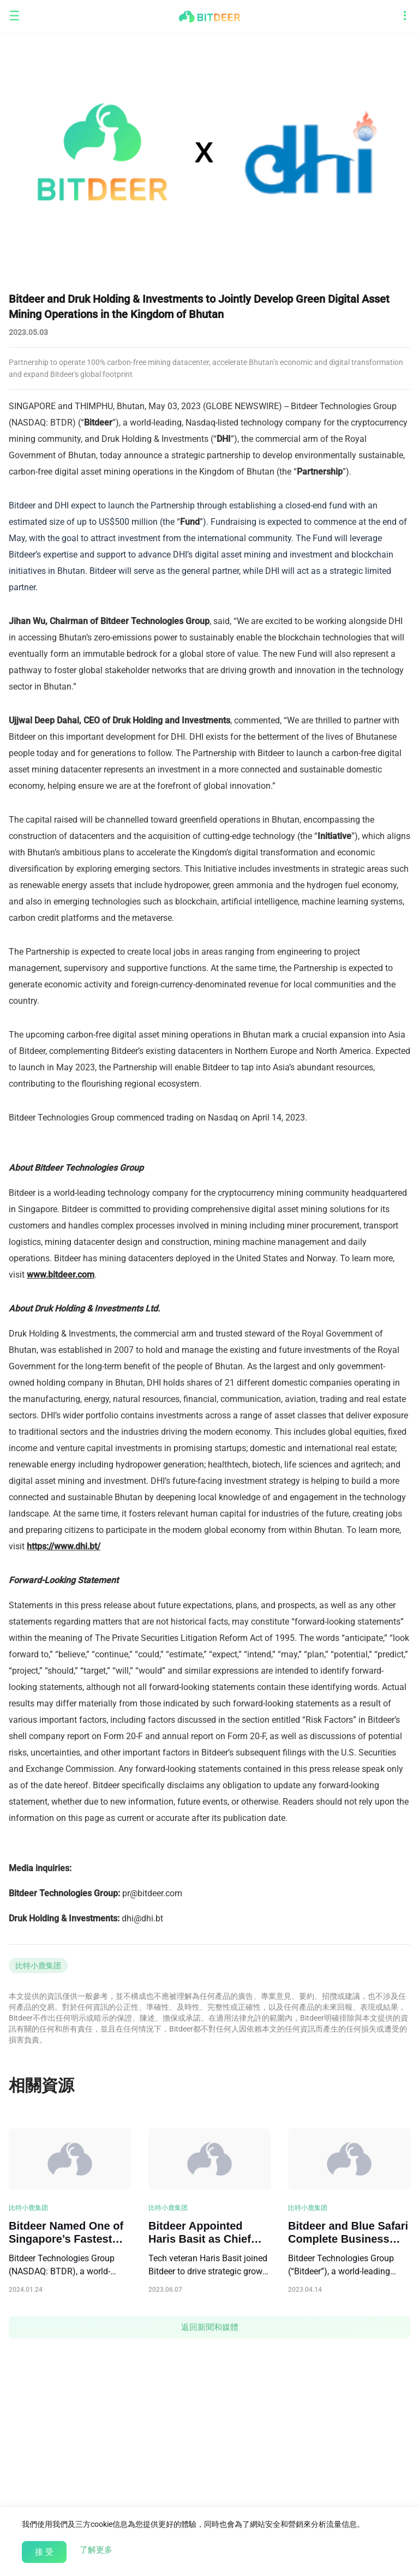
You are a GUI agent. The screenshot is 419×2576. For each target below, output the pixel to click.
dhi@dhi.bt (142, 1918)
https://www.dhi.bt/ (63, 1546)
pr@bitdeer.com (152, 1893)
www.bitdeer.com (60, 1274)
